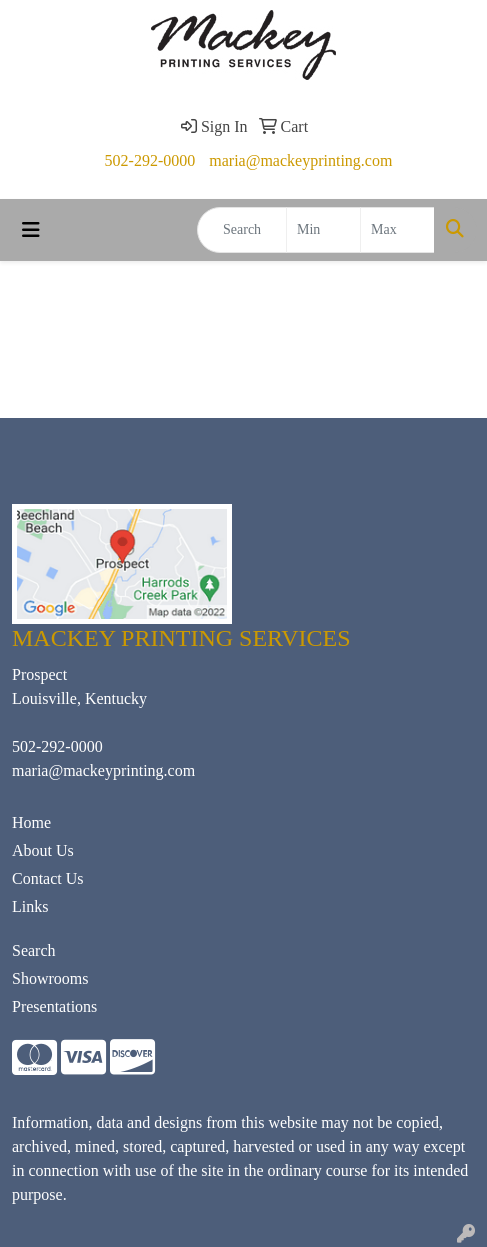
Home (31, 822)
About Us (43, 850)
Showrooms (50, 978)
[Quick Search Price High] (397, 230)
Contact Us (48, 878)
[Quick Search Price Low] (323, 230)
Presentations (54, 1006)
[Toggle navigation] (31, 230)
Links (30, 906)
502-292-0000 (150, 160)
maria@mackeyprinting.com (300, 160)
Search (34, 950)
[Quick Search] (242, 230)
